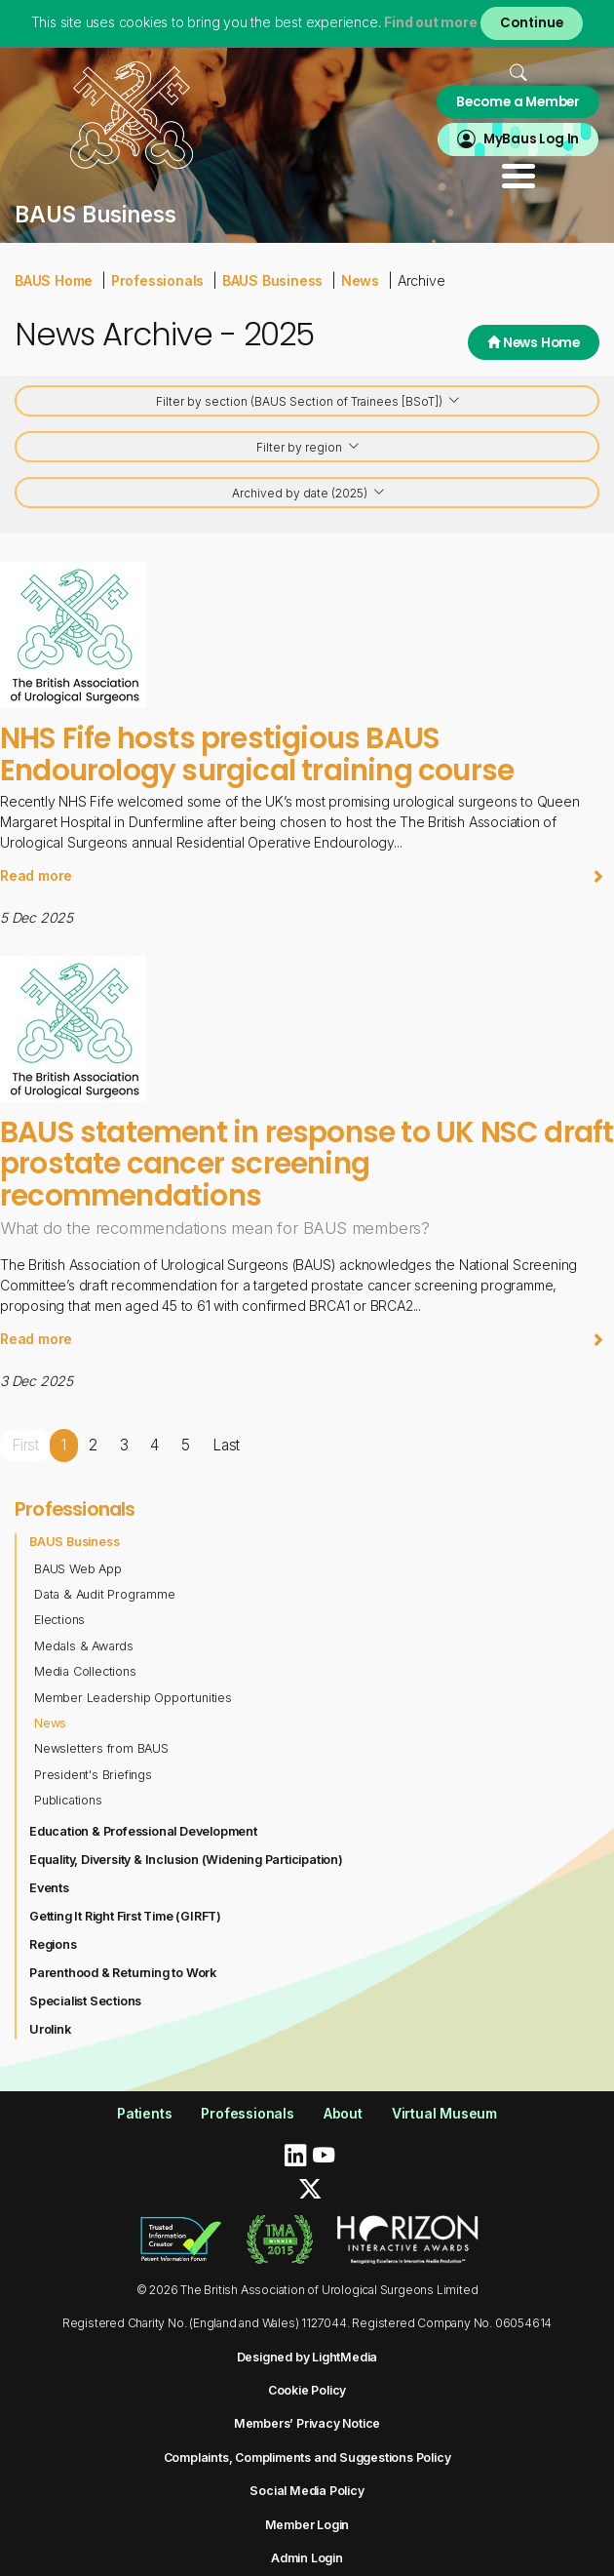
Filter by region (308, 448)
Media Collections (85, 1671)
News (360, 280)
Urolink (50, 2029)
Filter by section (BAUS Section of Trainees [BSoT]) (308, 402)
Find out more (430, 22)
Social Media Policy (306, 2490)
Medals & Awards (84, 1646)
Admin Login (307, 2558)
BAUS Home (54, 280)
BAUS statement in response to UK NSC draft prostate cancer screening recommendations (306, 1163)
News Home (533, 343)
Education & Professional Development (143, 1831)
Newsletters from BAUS (101, 1748)
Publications (68, 1800)
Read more (302, 875)
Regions (53, 1944)
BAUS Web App (78, 1569)
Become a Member (518, 102)
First (25, 1445)
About (343, 2113)
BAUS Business (272, 280)
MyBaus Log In (531, 139)
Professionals (157, 280)
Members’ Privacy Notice (307, 2423)
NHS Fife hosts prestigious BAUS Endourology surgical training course (257, 753)
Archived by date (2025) (309, 494)
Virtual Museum (444, 2113)
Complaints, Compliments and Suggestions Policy (307, 2457)
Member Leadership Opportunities (133, 1697)
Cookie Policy (307, 2390)
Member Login (307, 2524)
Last (226, 1445)
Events (49, 1888)
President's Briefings (93, 1774)
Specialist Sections (85, 2001)
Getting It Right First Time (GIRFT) (125, 1916)
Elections (59, 1619)
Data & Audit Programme (104, 1594)
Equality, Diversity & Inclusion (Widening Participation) (186, 1859)
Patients (144, 2113)
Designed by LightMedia (307, 2357)
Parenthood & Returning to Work (122, 1972)
